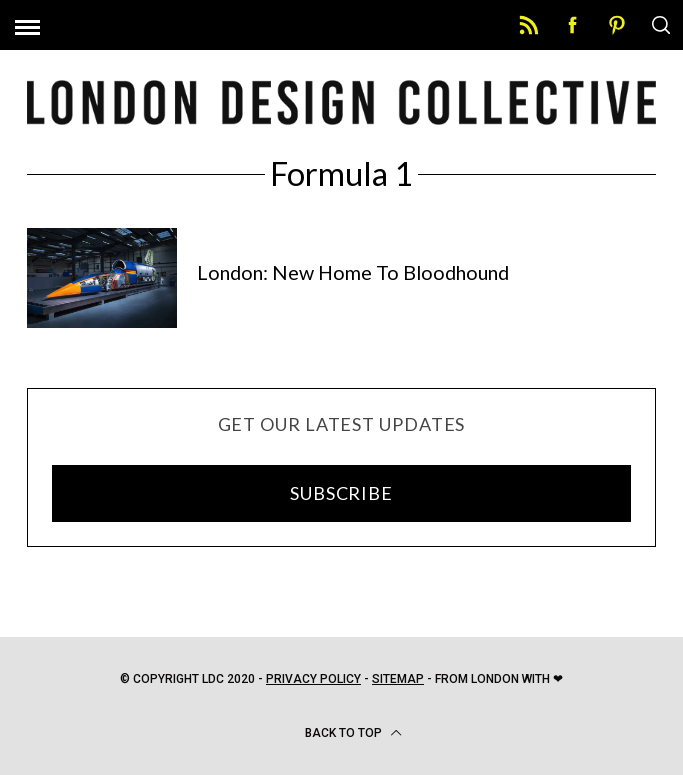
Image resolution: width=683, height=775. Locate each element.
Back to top (353, 733)
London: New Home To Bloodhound (353, 272)
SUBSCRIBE (341, 493)
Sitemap (398, 679)
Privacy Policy (313, 679)
